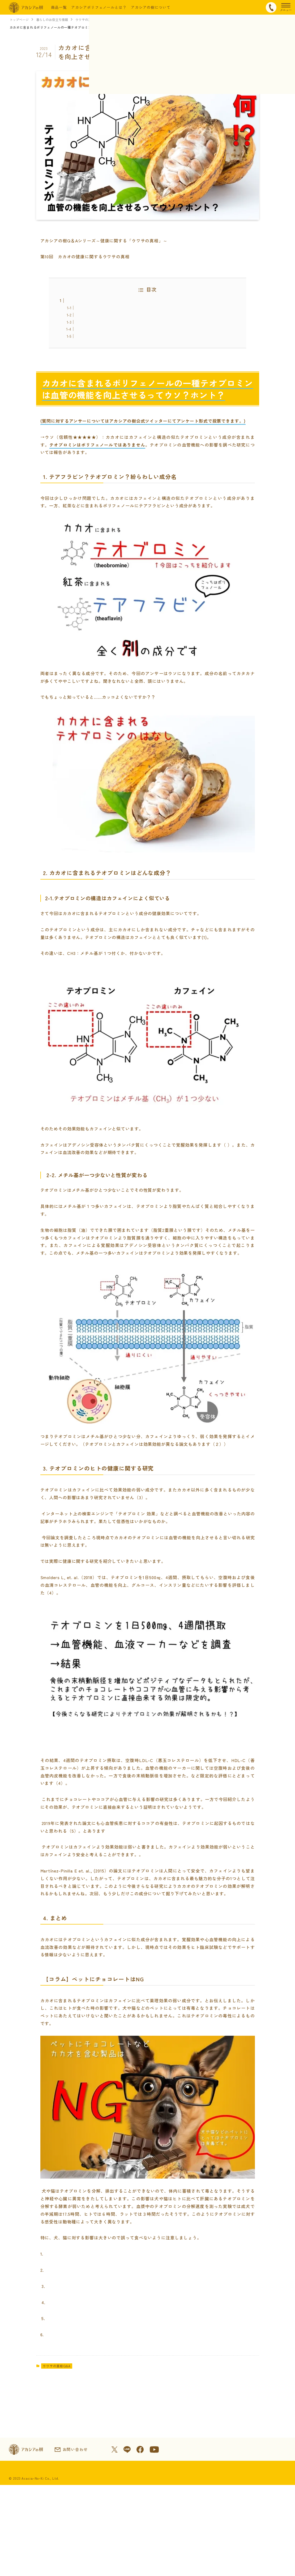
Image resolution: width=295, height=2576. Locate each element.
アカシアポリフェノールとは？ (98, 7)
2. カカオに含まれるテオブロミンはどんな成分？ (119, 321)
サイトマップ (243, 2559)
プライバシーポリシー (199, 2559)
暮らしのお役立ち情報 (54, 19)
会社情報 (79, 2559)
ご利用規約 (110, 2559)
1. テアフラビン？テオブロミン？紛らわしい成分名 (121, 314)
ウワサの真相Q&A (93, 19)
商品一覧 (59, 7)
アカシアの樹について (150, 7)
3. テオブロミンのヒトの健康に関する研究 (113, 329)
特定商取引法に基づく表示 (34, 2559)
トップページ (20, 19)
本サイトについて (149, 2559)
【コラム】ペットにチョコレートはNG (109, 343)
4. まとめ (83, 335)
